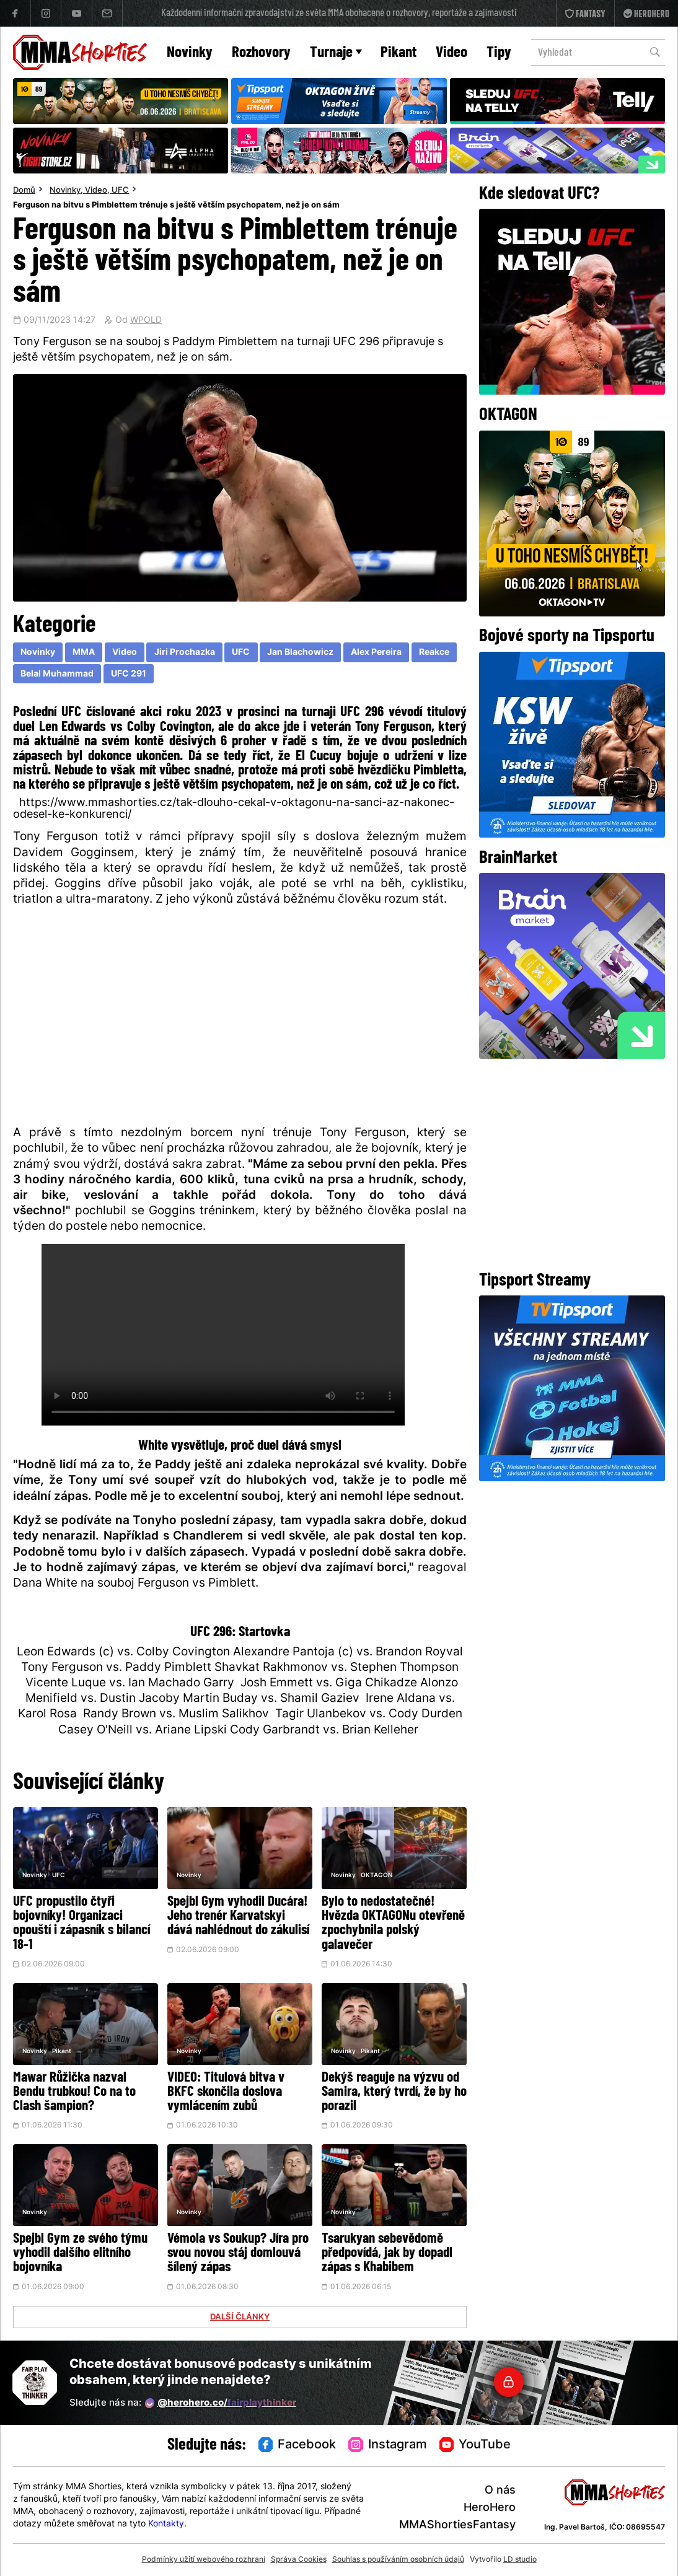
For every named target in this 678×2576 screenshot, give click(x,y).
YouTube (475, 2445)
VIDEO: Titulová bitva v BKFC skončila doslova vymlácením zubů (225, 2092)
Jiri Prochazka (184, 653)
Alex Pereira (376, 653)
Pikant (398, 53)
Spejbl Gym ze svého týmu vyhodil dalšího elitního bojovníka (80, 2253)
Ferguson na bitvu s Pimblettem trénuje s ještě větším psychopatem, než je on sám (176, 205)
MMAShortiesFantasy (457, 2525)
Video (451, 53)
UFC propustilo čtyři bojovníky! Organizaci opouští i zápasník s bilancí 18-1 (81, 1923)
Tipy (498, 53)
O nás (500, 2491)
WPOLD (146, 321)
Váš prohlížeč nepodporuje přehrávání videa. (223, 1335)
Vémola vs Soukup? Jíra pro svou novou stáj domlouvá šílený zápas (238, 2253)
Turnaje (336, 53)
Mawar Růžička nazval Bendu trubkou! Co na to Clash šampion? (74, 2092)
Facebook (297, 2445)
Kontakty (166, 2524)
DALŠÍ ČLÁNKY (240, 2317)
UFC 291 (128, 674)
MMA (84, 653)
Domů (24, 191)
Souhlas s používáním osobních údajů (398, 2560)
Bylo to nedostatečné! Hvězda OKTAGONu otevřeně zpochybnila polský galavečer (393, 1923)
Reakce (434, 653)
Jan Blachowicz (300, 653)
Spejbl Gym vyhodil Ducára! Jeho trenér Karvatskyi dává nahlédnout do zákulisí (238, 1916)
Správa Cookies (299, 2560)
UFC (120, 191)
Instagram (387, 2445)
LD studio (520, 2560)
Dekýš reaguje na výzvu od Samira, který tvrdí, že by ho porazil (394, 2092)
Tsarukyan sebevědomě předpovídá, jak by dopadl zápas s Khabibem (387, 2253)
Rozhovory (261, 53)
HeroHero (490, 2508)
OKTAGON (376, 1875)
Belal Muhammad (57, 674)
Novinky (190, 53)
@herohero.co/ (220, 2403)
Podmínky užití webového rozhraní (203, 2560)
